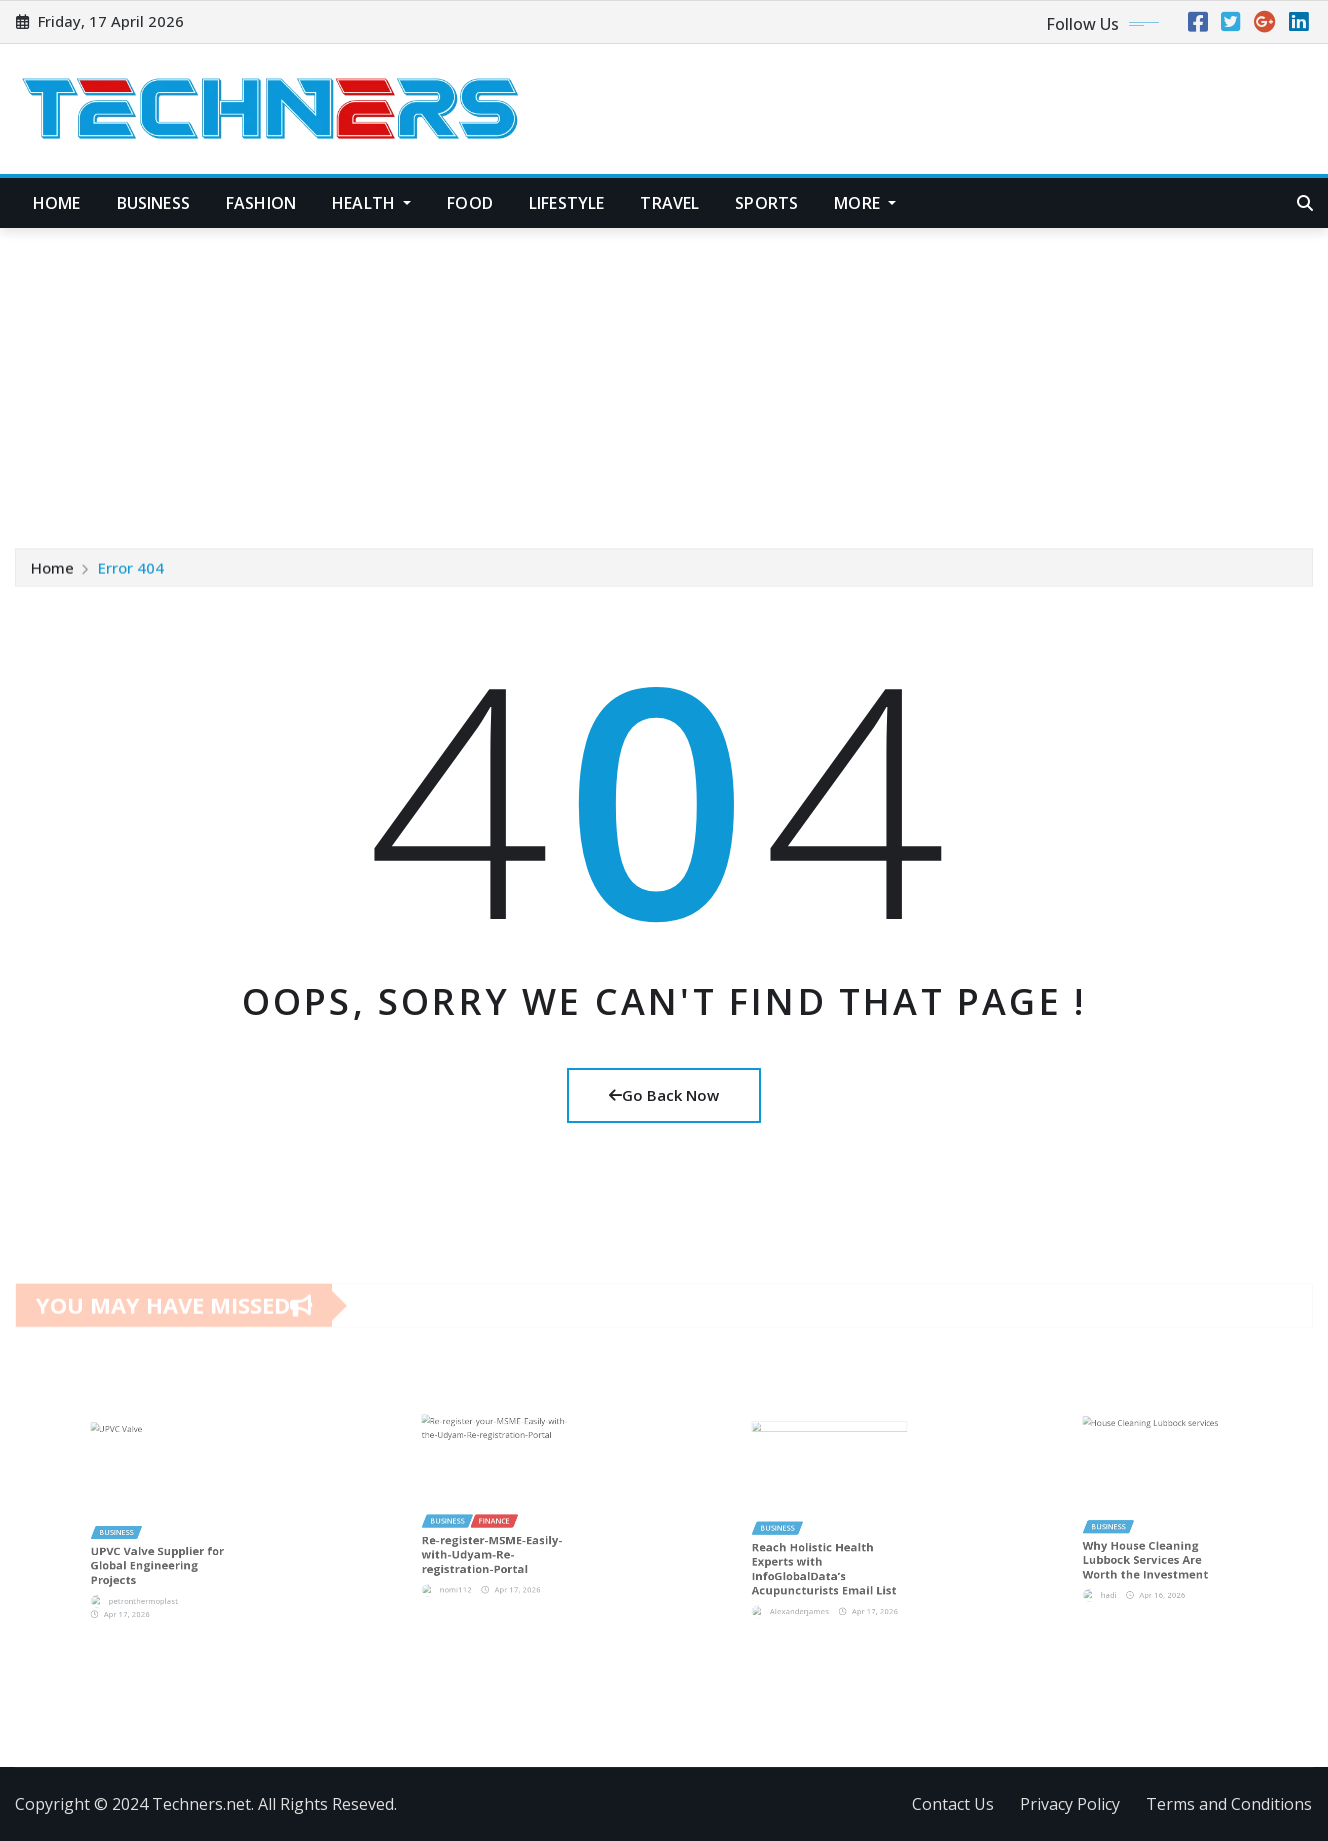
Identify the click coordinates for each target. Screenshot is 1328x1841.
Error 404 (131, 569)
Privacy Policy (1070, 1804)
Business (153, 203)
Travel (669, 203)
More (865, 203)
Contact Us (953, 1804)
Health (371, 203)
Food (470, 203)
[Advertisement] (664, 379)
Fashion (261, 203)
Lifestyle (566, 203)
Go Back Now (664, 1095)
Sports (766, 203)
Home (57, 203)
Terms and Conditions (1229, 1804)
